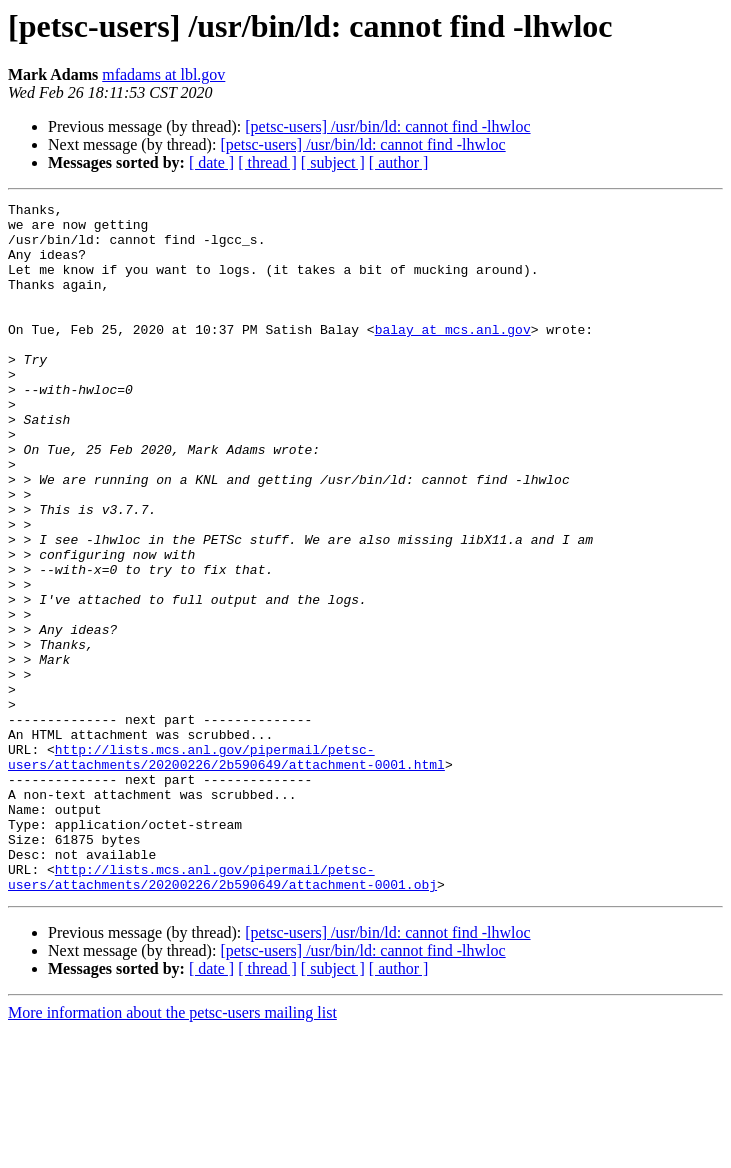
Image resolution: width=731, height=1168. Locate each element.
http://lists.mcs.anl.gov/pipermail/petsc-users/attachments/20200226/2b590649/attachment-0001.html (226, 869)
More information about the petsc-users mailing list (172, 1150)
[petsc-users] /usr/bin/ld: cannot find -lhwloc (387, 126)
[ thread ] (267, 162)
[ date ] (211, 162)
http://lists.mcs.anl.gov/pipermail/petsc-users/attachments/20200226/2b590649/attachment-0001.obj (222, 1013)
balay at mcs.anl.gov (453, 356)
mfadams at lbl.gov (163, 74)
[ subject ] (333, 162)
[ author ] (399, 162)
